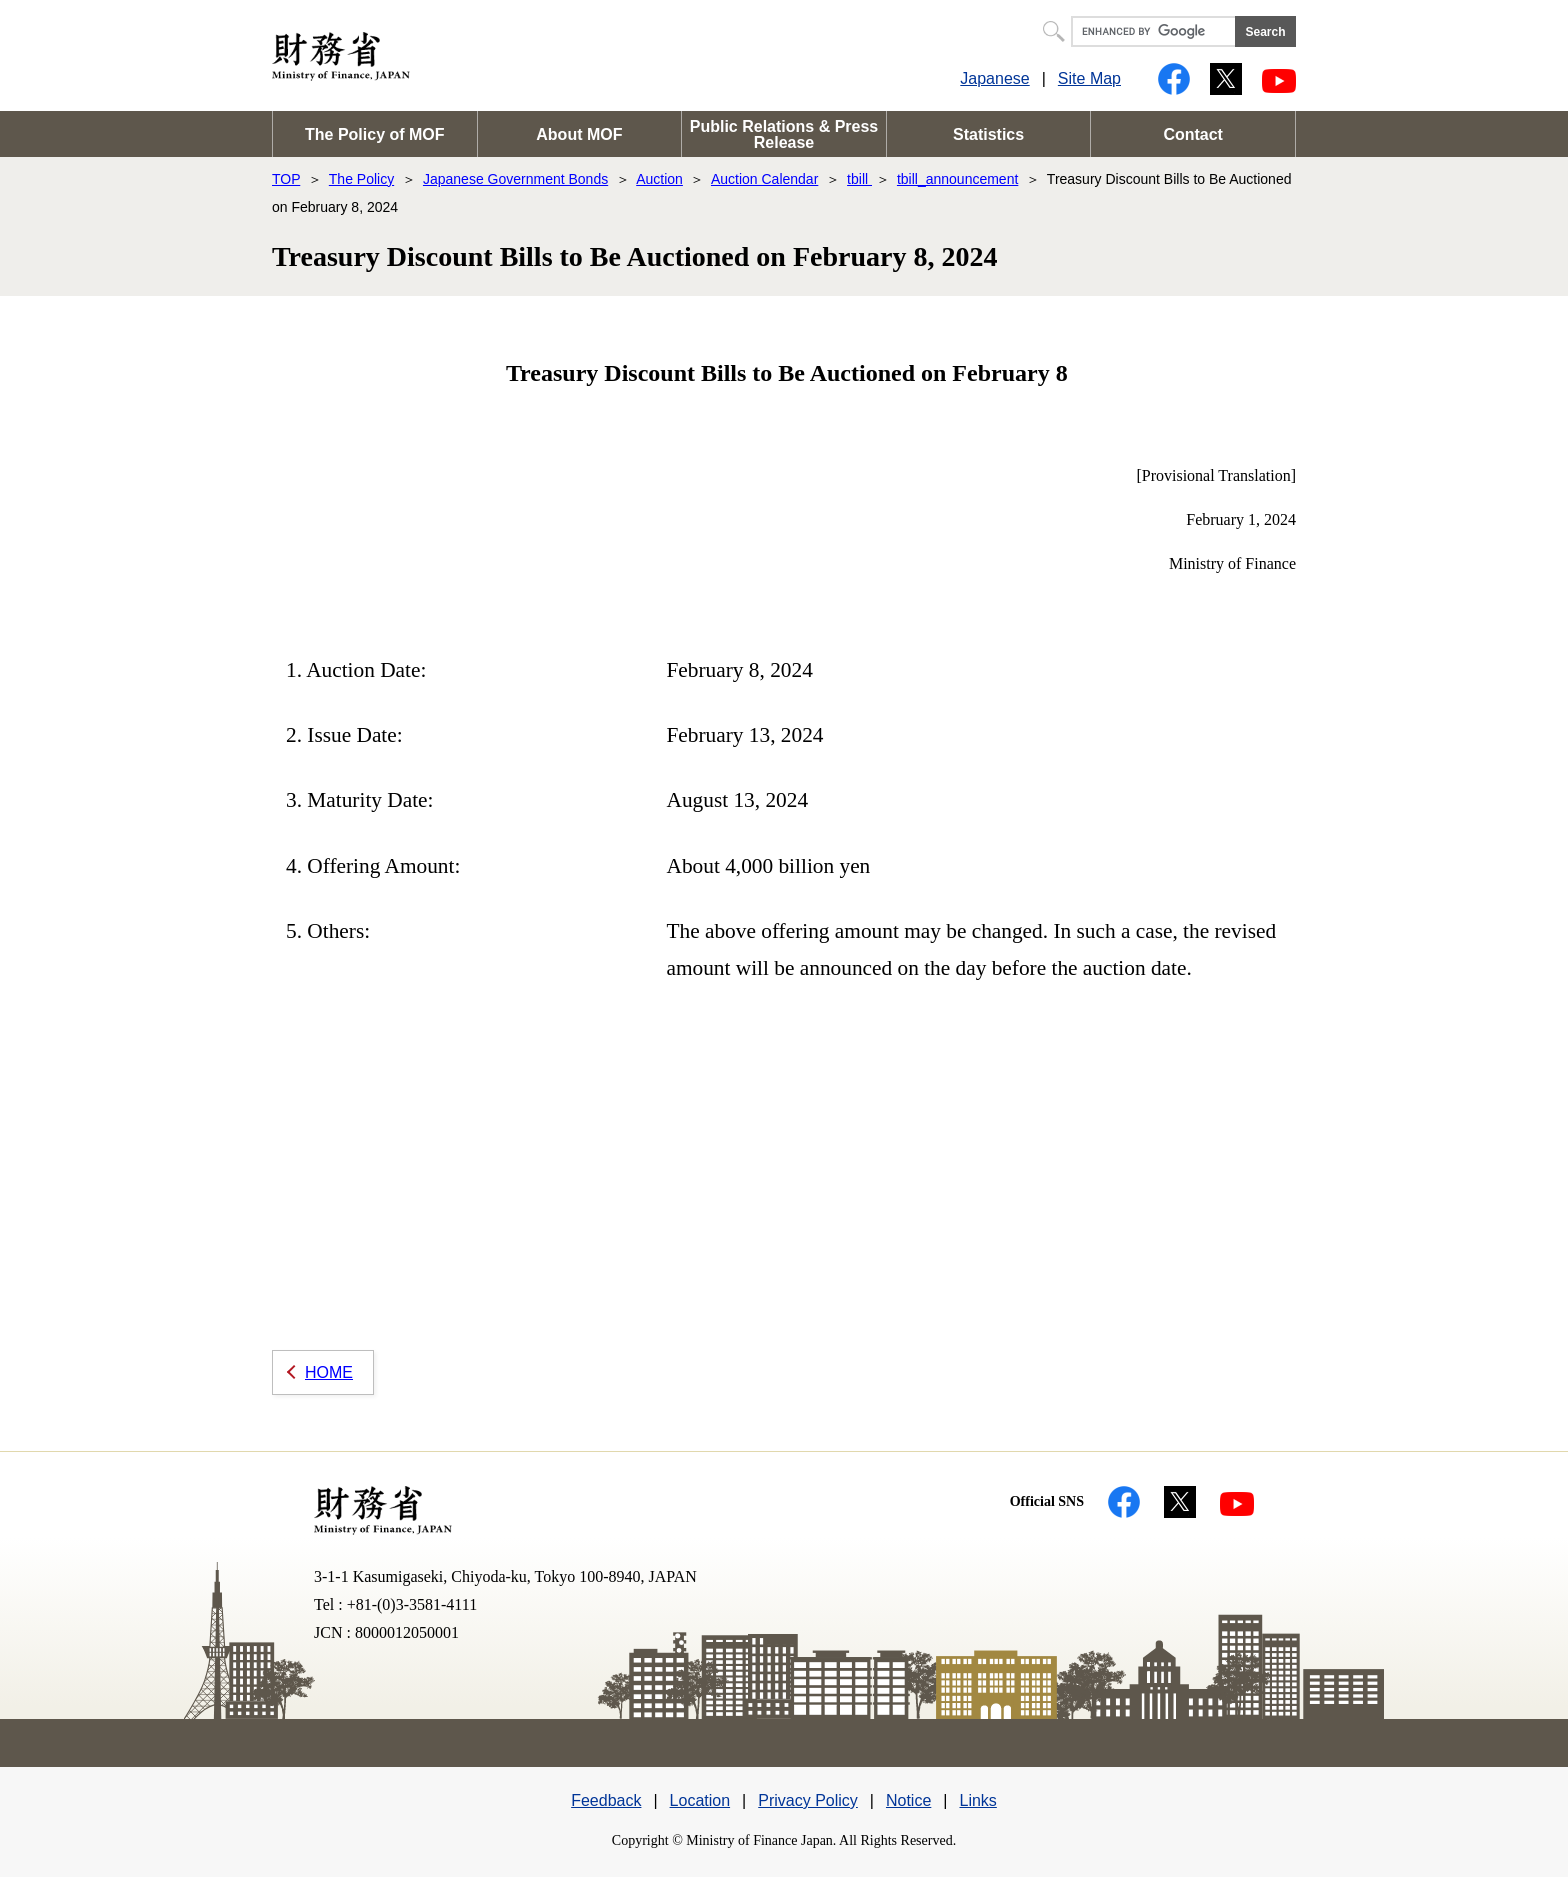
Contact (1193, 134)
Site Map (1089, 78)
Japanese (994, 78)
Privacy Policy (808, 1800)
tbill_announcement (957, 179)
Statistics (988, 134)
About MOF (579, 134)
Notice (908, 1800)
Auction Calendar (764, 179)
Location (700, 1800)
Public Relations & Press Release (784, 134)
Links (977, 1800)
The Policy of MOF (375, 134)
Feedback (606, 1800)
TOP (286, 179)
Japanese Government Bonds (515, 179)
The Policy (361, 179)
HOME (329, 1372)
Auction (659, 179)
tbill (859, 179)
